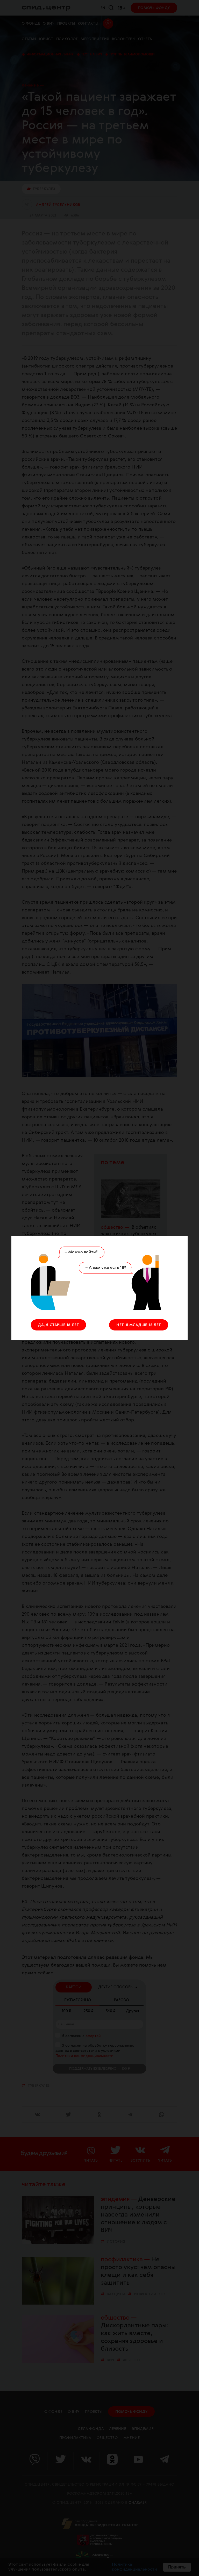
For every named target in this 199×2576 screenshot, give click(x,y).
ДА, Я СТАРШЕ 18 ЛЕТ (58, 1325)
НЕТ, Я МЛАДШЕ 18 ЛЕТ (138, 1325)
